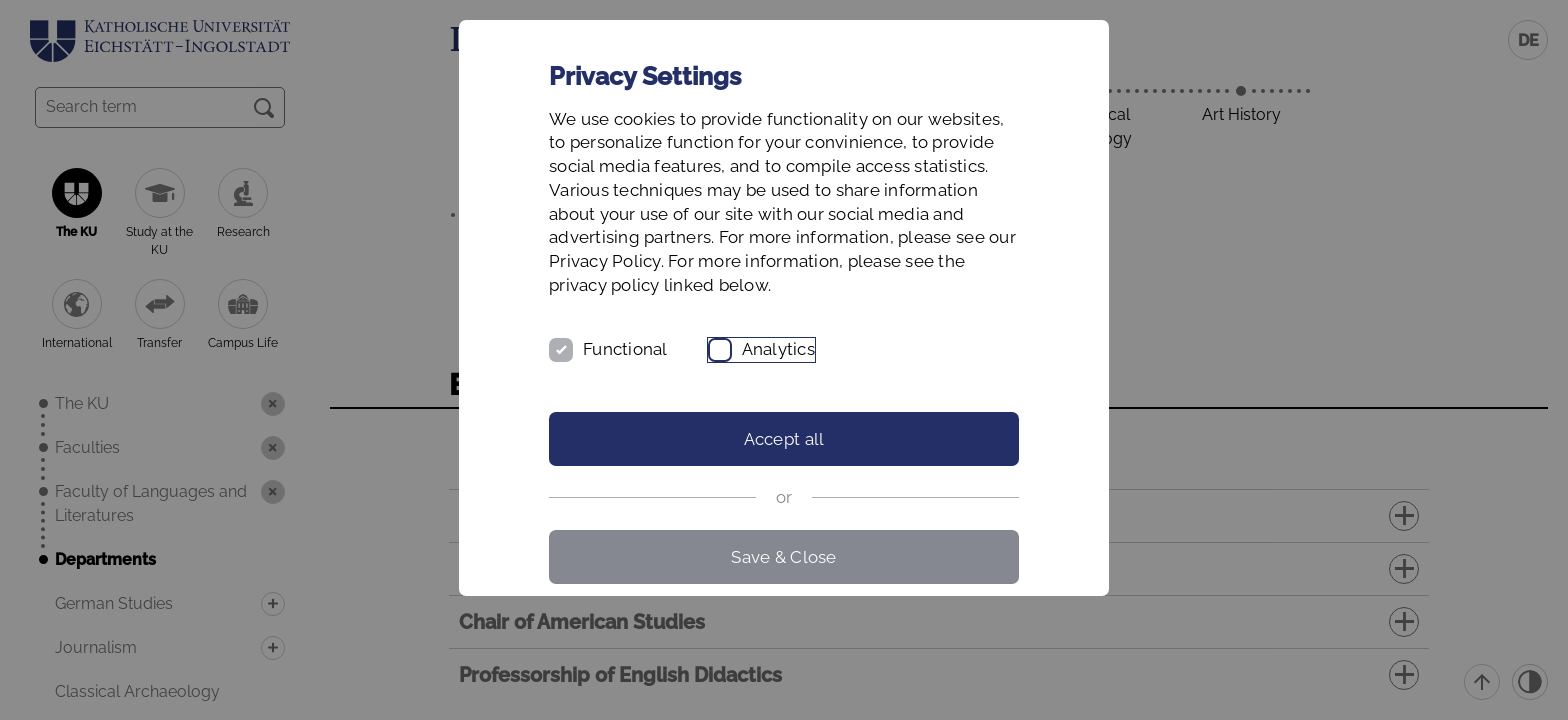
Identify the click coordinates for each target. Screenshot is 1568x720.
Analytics (778, 349)
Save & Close (783, 557)
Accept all (784, 439)
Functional (625, 349)
